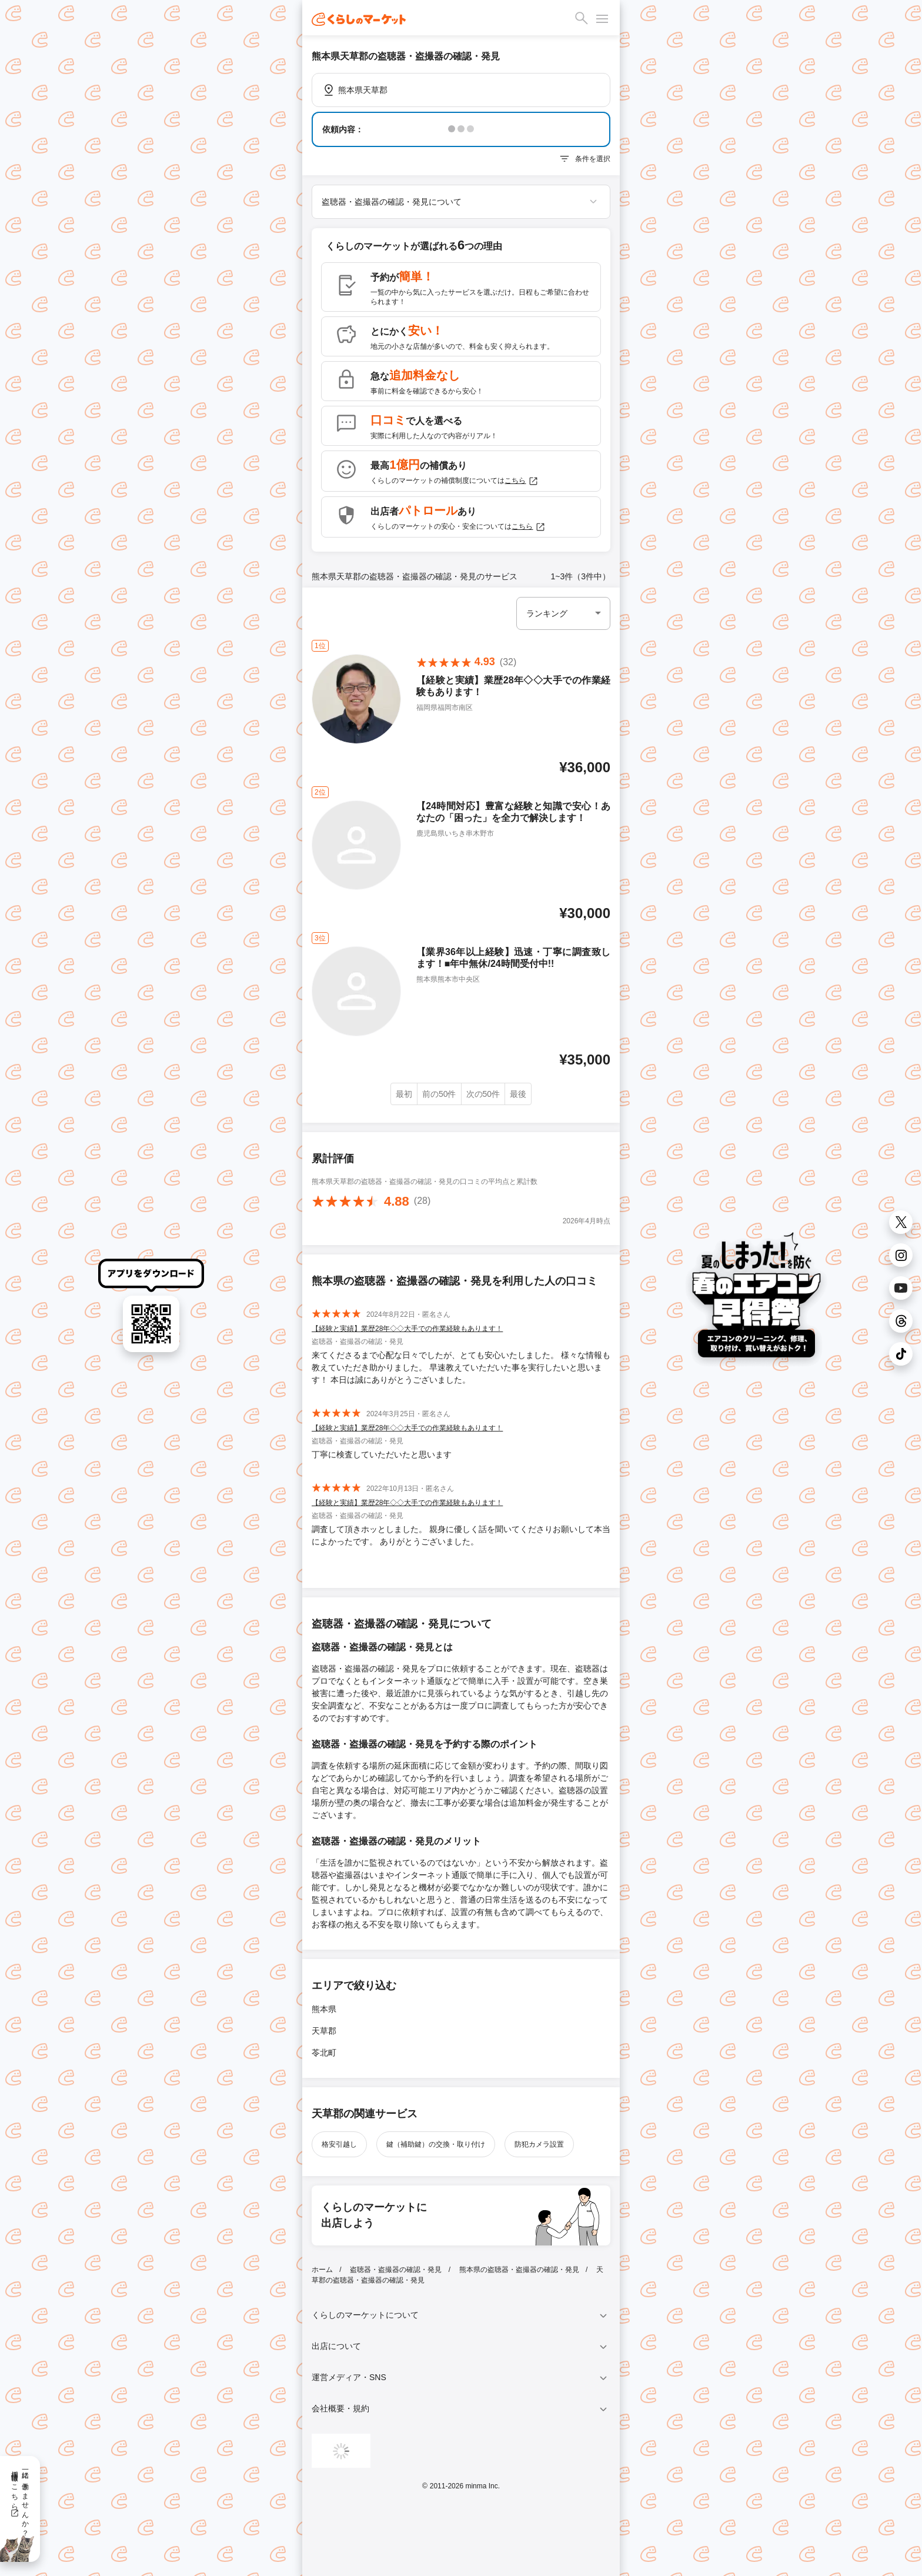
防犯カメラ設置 (539, 2144)
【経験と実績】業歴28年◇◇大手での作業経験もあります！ (407, 1328)
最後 (518, 1094)
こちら (522, 481)
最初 (404, 1094)
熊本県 (324, 2009)
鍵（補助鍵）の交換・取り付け (435, 2144)
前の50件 (439, 1094)
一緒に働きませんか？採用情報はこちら (19, 2499)
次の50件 (483, 1094)
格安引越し (339, 2144)
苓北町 (324, 2052)
